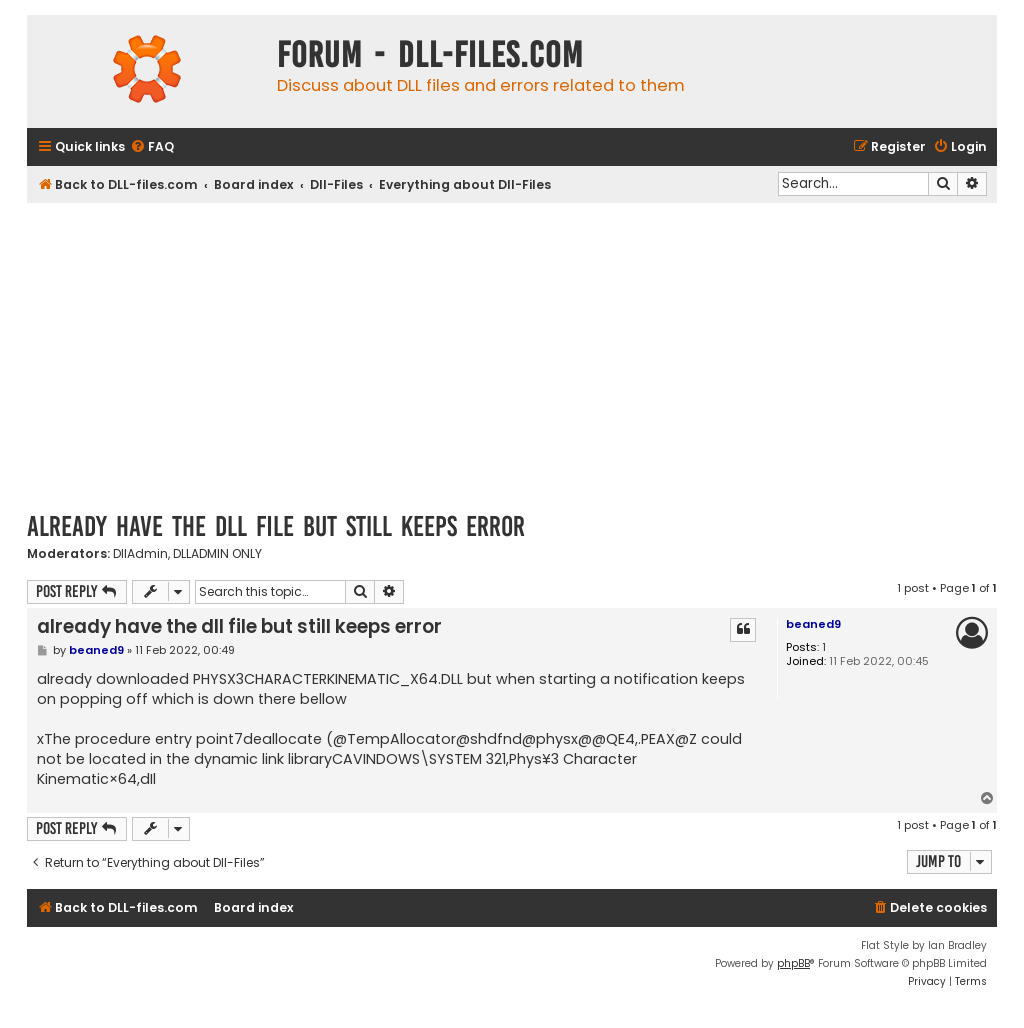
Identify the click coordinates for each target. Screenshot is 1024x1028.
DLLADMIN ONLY (217, 554)
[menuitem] (152, 147)
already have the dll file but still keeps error (276, 526)
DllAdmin (140, 554)
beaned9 (813, 624)
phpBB (793, 963)
